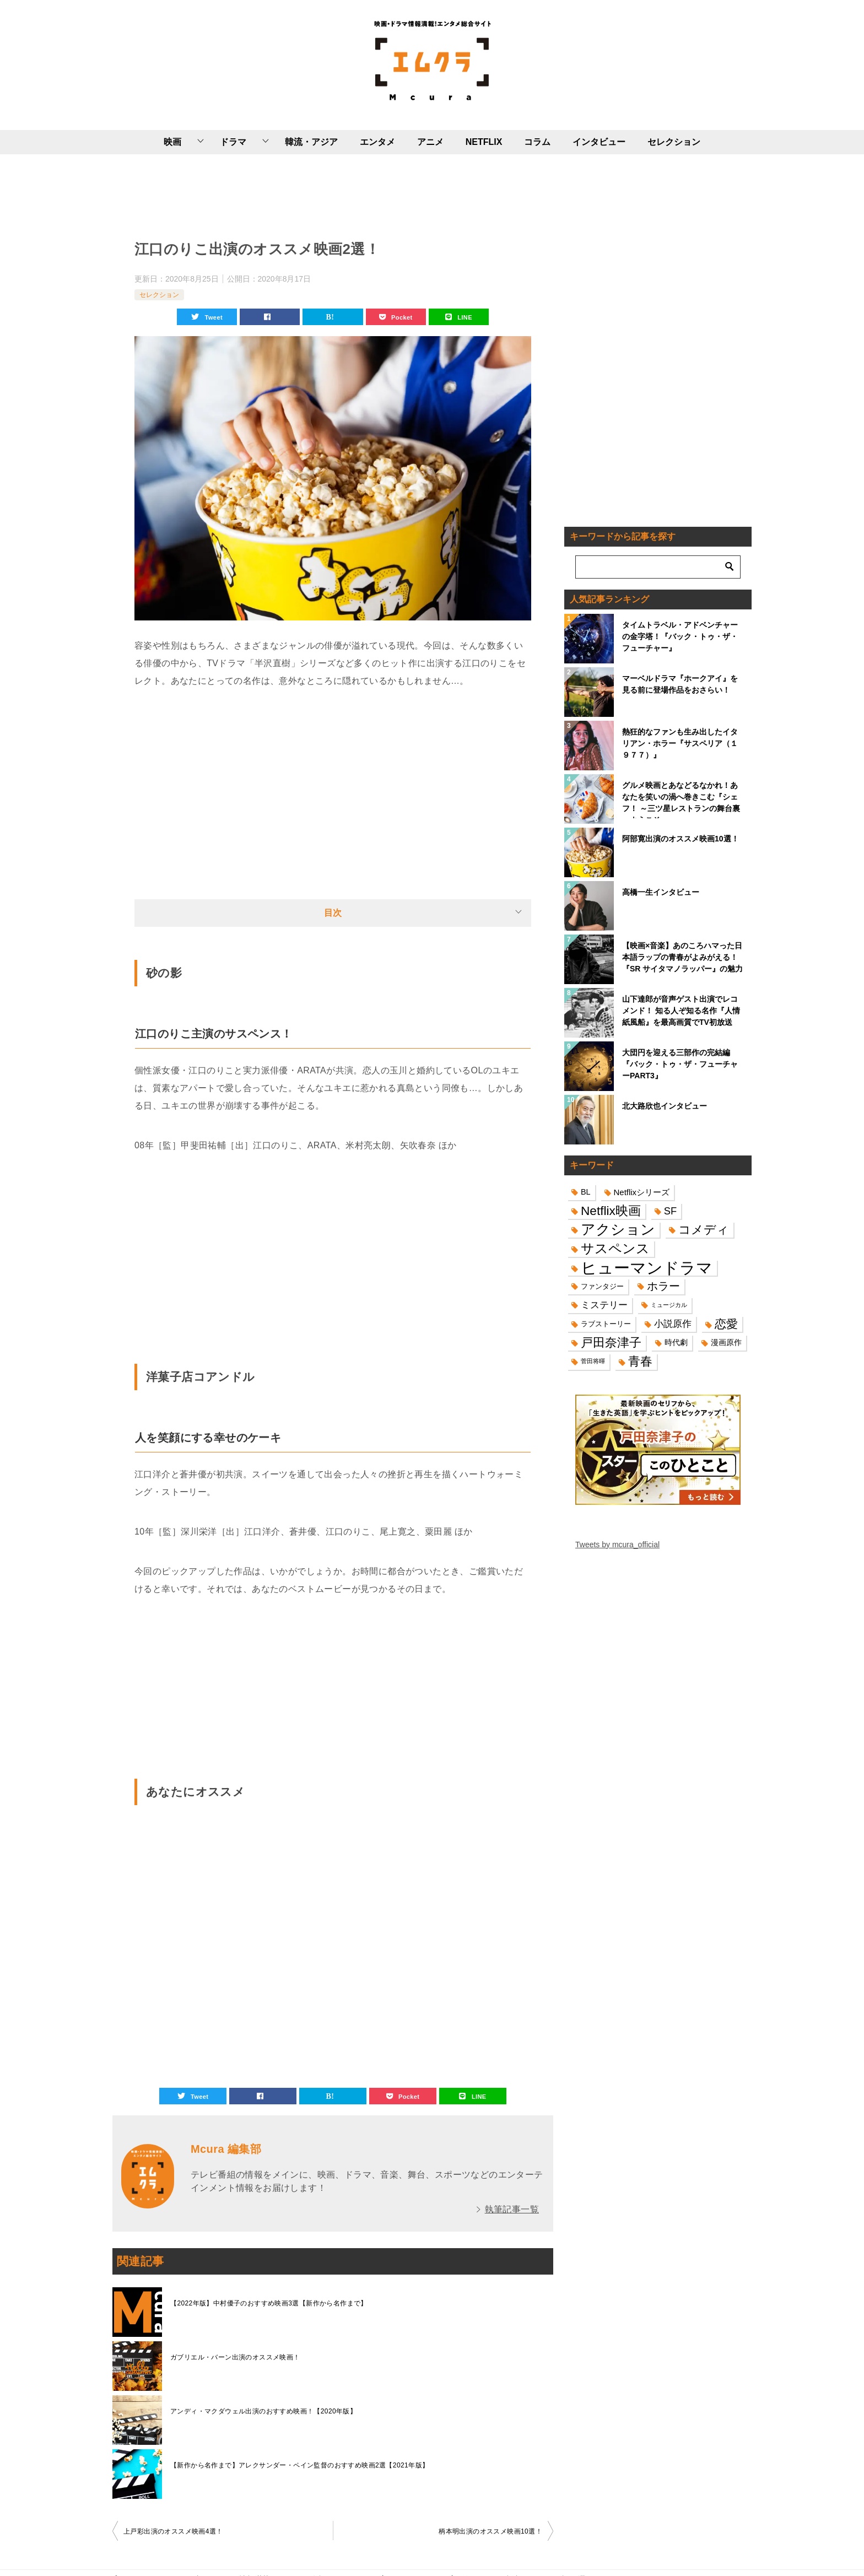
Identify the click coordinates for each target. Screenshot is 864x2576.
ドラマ (233, 142)
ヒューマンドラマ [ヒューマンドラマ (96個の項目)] (646, 1268)
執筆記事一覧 (512, 2209)
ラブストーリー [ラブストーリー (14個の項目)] (606, 1324)
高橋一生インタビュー (660, 892)
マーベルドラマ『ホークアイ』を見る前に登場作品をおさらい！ (680, 684)
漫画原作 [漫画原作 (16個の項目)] (726, 1342)
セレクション (673, 142)
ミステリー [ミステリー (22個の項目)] (604, 1305)
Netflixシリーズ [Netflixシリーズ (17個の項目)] (642, 1192)
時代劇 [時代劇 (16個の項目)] (676, 1342)
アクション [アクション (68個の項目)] (618, 1230)
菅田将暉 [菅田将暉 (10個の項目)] (593, 1361)
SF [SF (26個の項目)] (670, 1211)
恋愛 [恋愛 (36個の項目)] (726, 1323)
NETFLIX (484, 142)
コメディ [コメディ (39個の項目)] (703, 1229)
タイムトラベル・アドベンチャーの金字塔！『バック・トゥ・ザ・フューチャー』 (680, 636)
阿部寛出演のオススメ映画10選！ (680, 838)
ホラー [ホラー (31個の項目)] (663, 1286)
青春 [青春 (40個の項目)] (640, 1361)
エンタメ (377, 142)
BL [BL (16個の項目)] (586, 1191)
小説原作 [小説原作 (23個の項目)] (673, 1323)
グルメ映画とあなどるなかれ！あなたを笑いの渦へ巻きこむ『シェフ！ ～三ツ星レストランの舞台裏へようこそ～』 (681, 799)
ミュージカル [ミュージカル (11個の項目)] (669, 1304)
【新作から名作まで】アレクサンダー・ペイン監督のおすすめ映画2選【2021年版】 (299, 2465)
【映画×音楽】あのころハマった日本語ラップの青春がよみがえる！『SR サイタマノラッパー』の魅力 (682, 957)
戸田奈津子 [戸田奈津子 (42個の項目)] (611, 1342)
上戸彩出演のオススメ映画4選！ (173, 2531)
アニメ (430, 142)
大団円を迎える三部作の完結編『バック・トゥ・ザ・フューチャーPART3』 (680, 1064)
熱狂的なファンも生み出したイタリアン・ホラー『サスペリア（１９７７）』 (680, 743)
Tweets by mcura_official (617, 1544)
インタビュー (599, 142)
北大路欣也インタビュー (664, 1105)
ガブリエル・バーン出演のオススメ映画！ (235, 2357)
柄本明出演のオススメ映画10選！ (490, 2531)
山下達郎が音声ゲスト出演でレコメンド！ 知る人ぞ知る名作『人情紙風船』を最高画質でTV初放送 (681, 1011)
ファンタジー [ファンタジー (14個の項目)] (602, 1286)
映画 (172, 142)
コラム (537, 142)
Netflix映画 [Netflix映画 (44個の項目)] (611, 1210)
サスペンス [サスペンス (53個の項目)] (615, 1248)
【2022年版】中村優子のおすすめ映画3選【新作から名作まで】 (269, 2303)
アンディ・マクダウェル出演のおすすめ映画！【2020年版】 (263, 2411)
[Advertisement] (332, 194)
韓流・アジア (311, 142)
